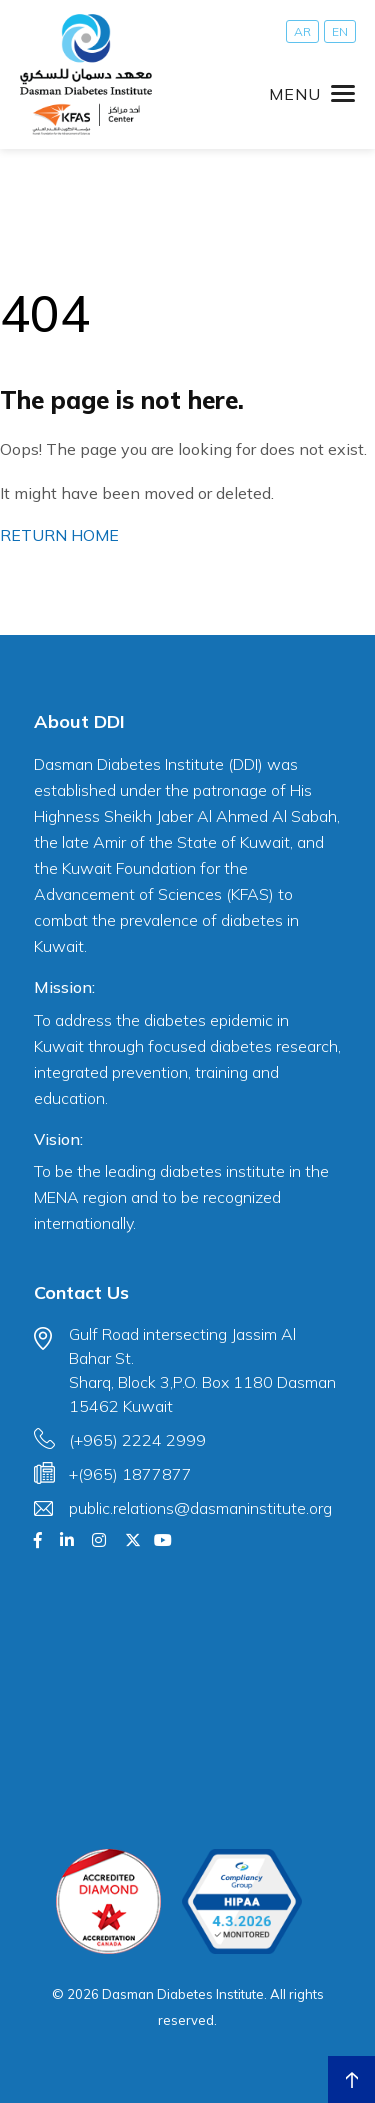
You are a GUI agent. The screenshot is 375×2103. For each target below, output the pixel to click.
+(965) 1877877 (130, 1474)
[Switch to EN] (340, 31)
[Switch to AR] (302, 31)
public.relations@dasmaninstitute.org (200, 1508)
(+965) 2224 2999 (137, 1440)
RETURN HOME (59, 535)
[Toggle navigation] (312, 94)
